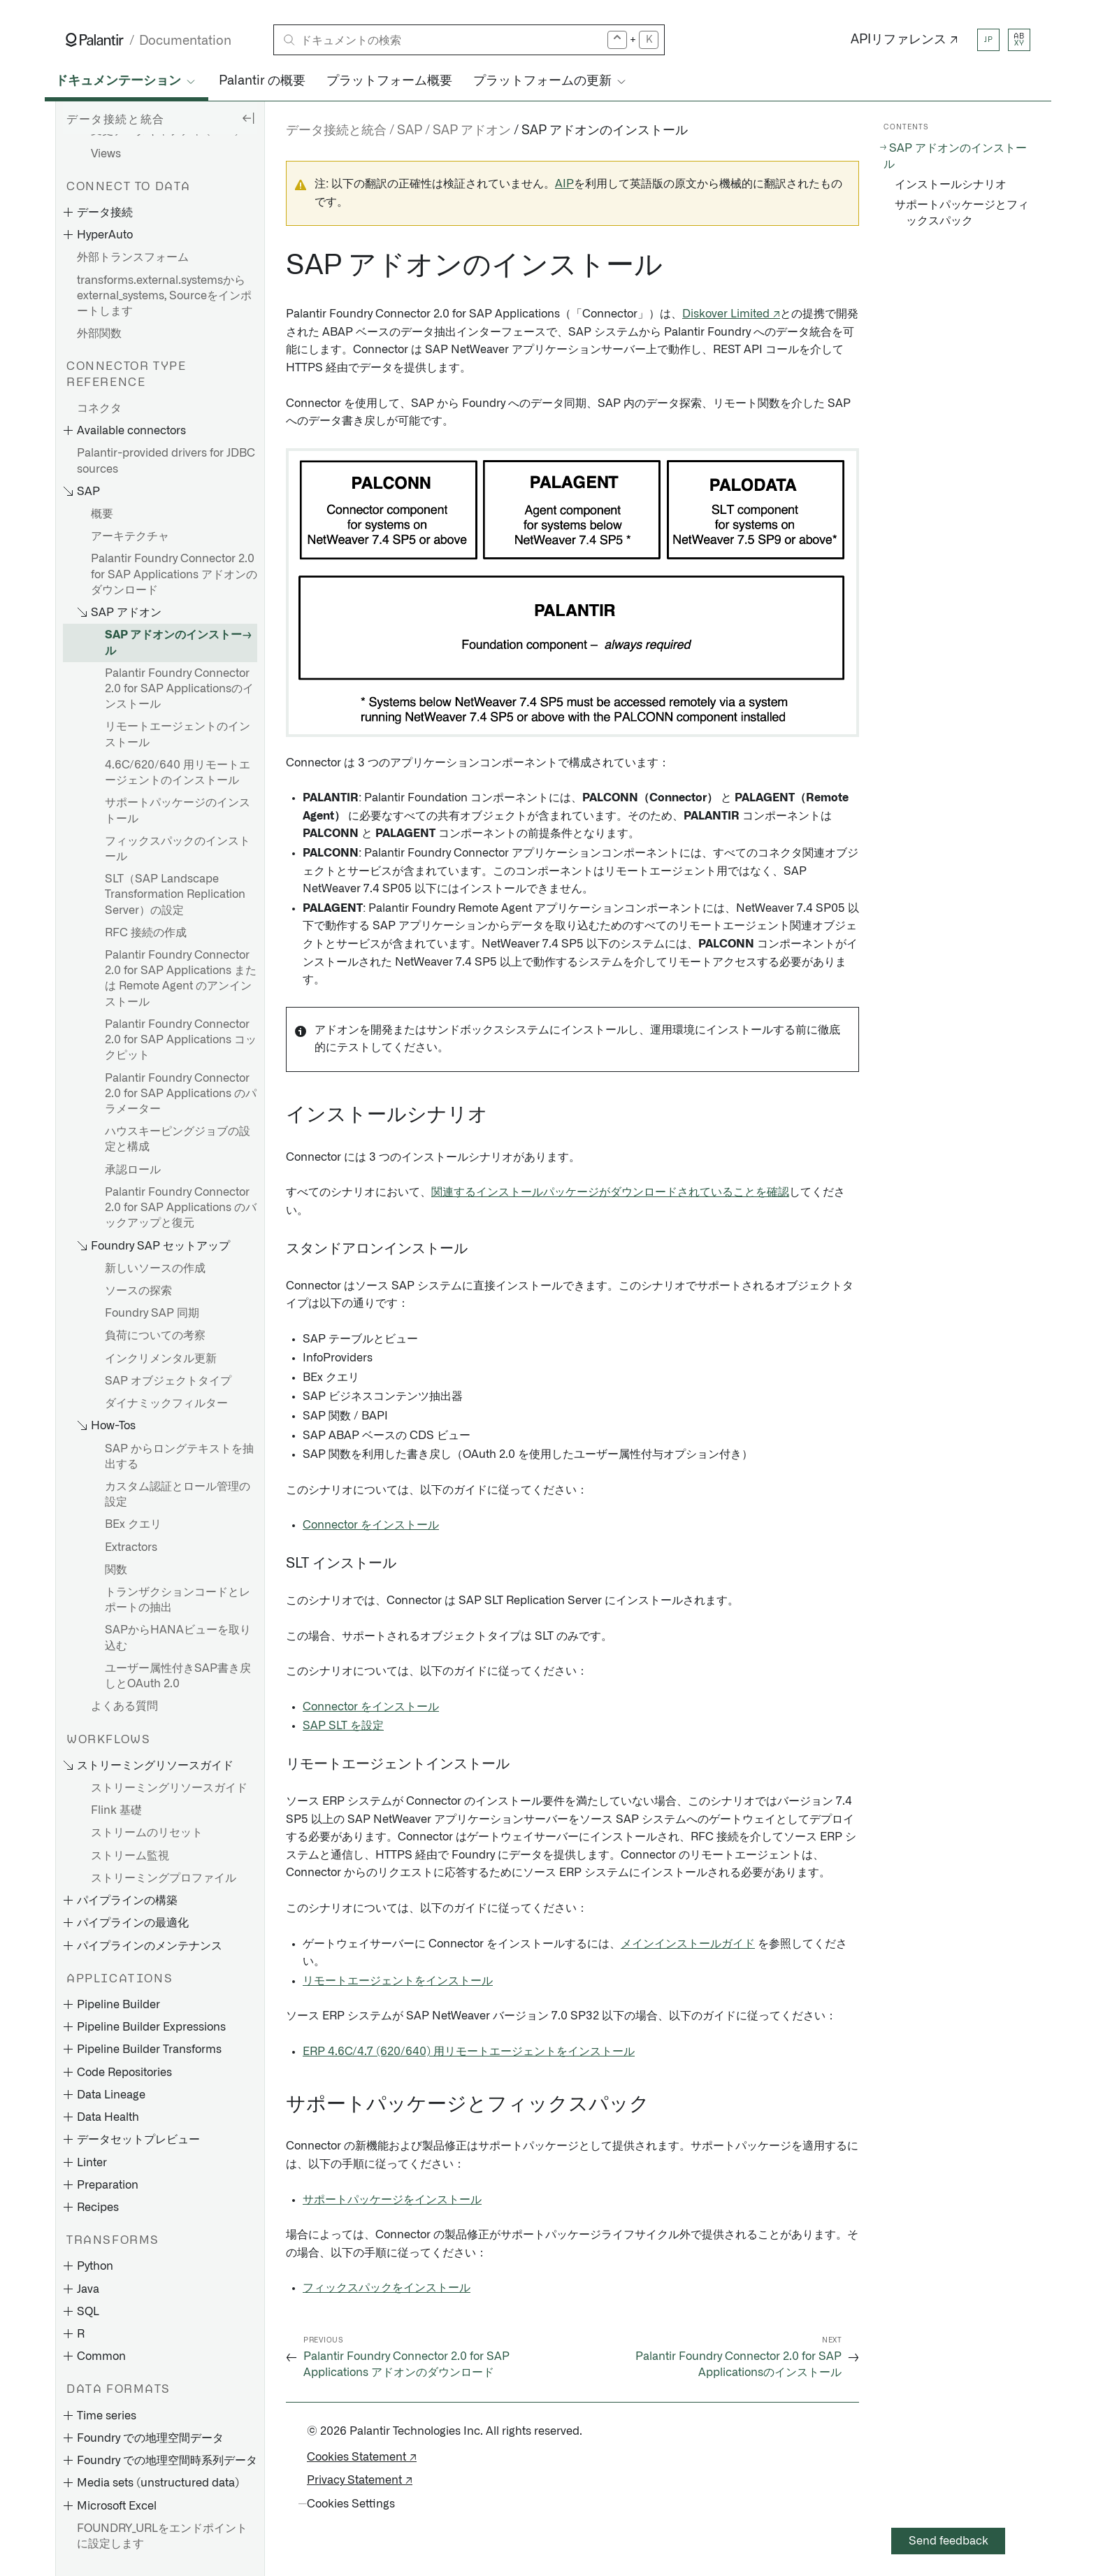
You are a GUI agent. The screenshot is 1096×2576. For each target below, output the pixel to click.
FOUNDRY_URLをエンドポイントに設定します (162, 2536)
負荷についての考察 (155, 1335)
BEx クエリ (133, 1524)
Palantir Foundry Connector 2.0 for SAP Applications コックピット (181, 1040)
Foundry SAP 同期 (152, 1313)
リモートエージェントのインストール (177, 734)
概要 (102, 514)
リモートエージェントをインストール (398, 1981)
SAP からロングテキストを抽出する (179, 1456)
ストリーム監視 (130, 1855)
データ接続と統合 (336, 130)
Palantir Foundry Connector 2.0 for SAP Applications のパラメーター (181, 1094)
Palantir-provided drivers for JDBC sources (166, 461)
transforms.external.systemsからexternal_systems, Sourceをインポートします (164, 296)
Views (106, 153)
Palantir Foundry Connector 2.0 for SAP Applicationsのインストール (179, 689)
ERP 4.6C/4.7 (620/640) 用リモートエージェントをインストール (469, 2051)
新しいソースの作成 (155, 1268)
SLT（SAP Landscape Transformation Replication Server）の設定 (175, 894)
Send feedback (948, 2541)
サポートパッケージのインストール (177, 810)
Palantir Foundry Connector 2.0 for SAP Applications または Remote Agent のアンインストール (181, 979)
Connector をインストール (371, 1525)
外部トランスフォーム (133, 257)
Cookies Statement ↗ (362, 2457)
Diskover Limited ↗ (731, 314)
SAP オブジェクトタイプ (168, 1381)
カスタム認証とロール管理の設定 (177, 1494)
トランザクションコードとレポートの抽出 (177, 1600)
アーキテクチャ (130, 536)
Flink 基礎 (116, 1810)
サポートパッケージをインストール (392, 2199)
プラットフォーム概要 (389, 81)
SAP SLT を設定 (343, 1725)
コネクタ (99, 408)
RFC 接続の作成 (146, 932)
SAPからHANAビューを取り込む (178, 1637)
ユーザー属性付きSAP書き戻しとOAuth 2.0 (178, 1676)
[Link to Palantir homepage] (95, 40)
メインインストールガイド (688, 1943)
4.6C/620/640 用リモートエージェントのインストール (177, 772)
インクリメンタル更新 (161, 1358)
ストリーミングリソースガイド (169, 1788)
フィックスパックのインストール (177, 849)
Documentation (185, 41)
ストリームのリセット (147, 1832)
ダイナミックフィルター (166, 1403)
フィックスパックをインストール (386, 2288)
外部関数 (99, 333)
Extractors (131, 1547)
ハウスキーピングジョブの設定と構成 (177, 1139)
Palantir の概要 (262, 81)
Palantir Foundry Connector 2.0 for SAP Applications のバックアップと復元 (181, 1208)
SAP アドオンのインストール (173, 642)
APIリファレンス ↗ (904, 40)
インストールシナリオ (951, 184)
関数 (116, 1569)
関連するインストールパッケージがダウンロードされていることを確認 (610, 1192)
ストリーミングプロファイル (163, 1878)
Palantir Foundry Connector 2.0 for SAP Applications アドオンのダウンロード (174, 574)
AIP (564, 183)
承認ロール (133, 1169)
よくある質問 (124, 1706)
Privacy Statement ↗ (359, 2480)
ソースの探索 (138, 1290)
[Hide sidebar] (248, 117)
